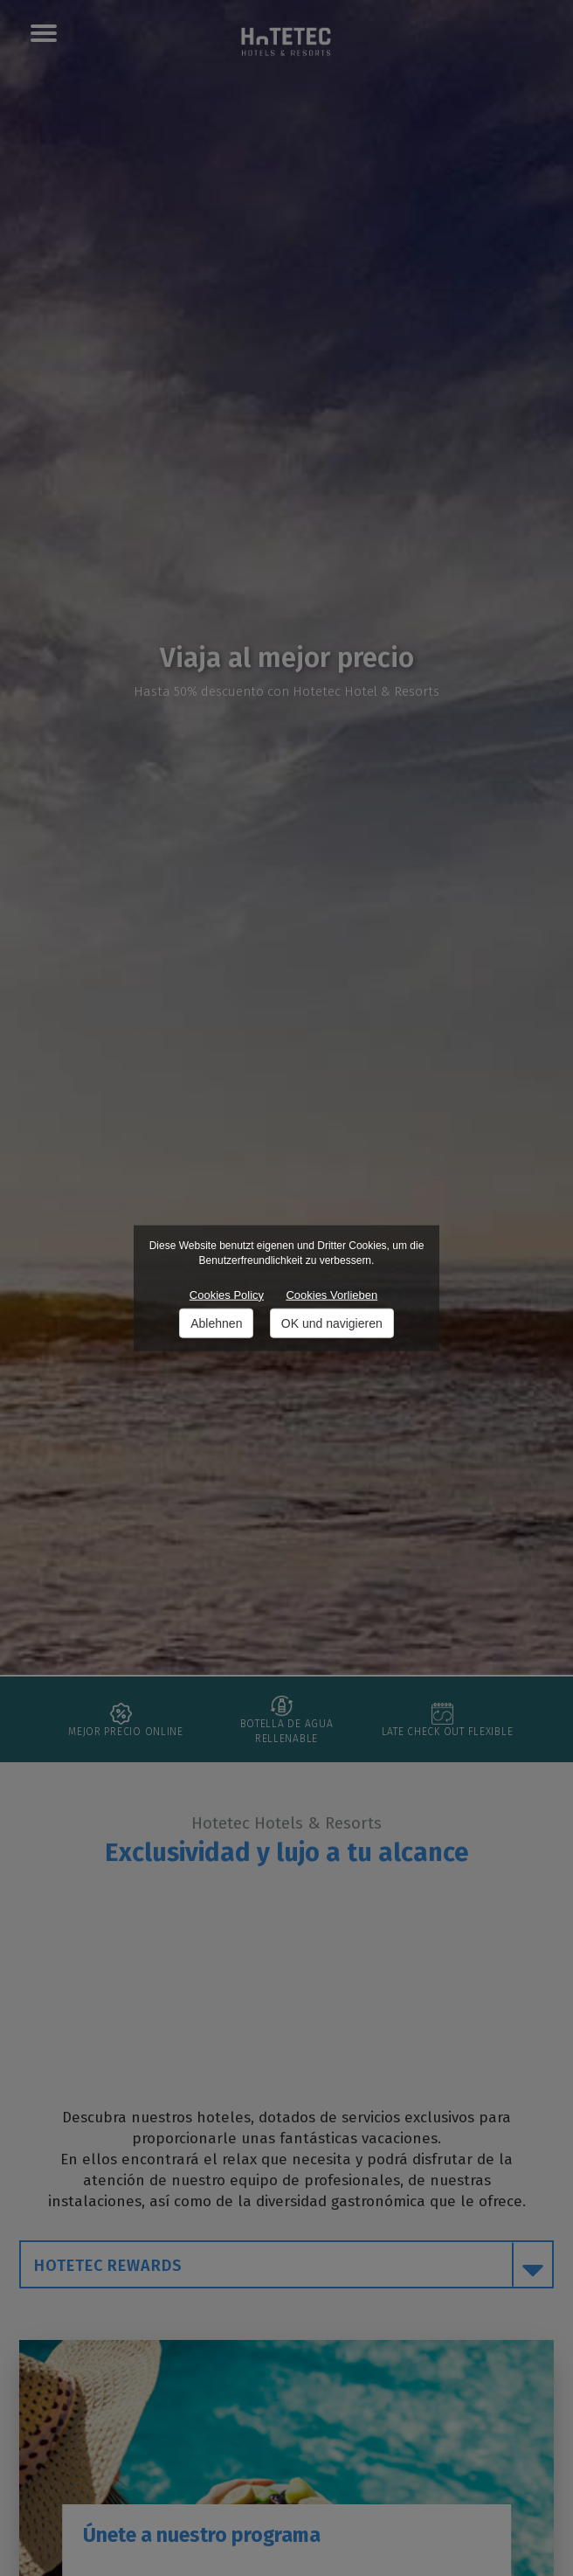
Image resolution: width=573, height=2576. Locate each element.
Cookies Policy (227, 1295)
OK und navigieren (332, 1323)
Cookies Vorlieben (331, 1295)
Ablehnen (216, 1323)
